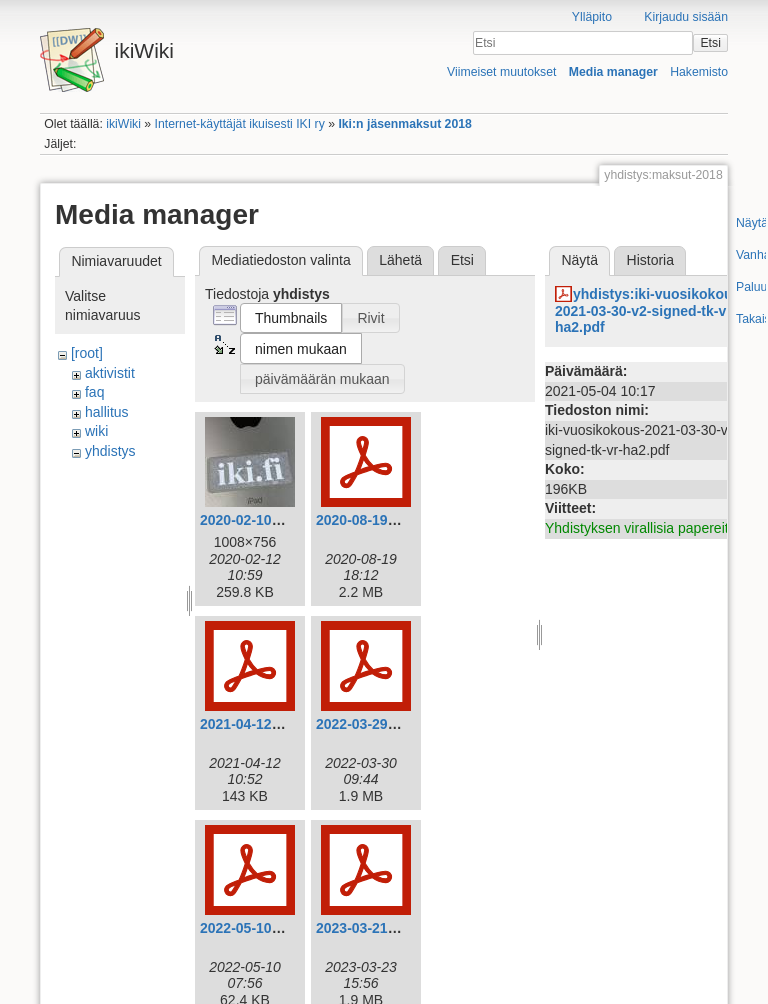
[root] (87, 353)
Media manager (613, 72)
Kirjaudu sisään (686, 17)
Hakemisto (699, 72)
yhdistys (110, 451)
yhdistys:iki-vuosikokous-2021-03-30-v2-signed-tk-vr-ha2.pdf (650, 311)
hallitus (107, 412)
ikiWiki (123, 124)
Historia (650, 260)
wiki (96, 431)
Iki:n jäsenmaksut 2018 (404, 124)
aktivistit (110, 373)
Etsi (710, 43)
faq (94, 392)
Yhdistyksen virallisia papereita (640, 528)
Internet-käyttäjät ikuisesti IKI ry (240, 124)
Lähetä (400, 260)
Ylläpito (592, 17)
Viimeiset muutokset (501, 72)
